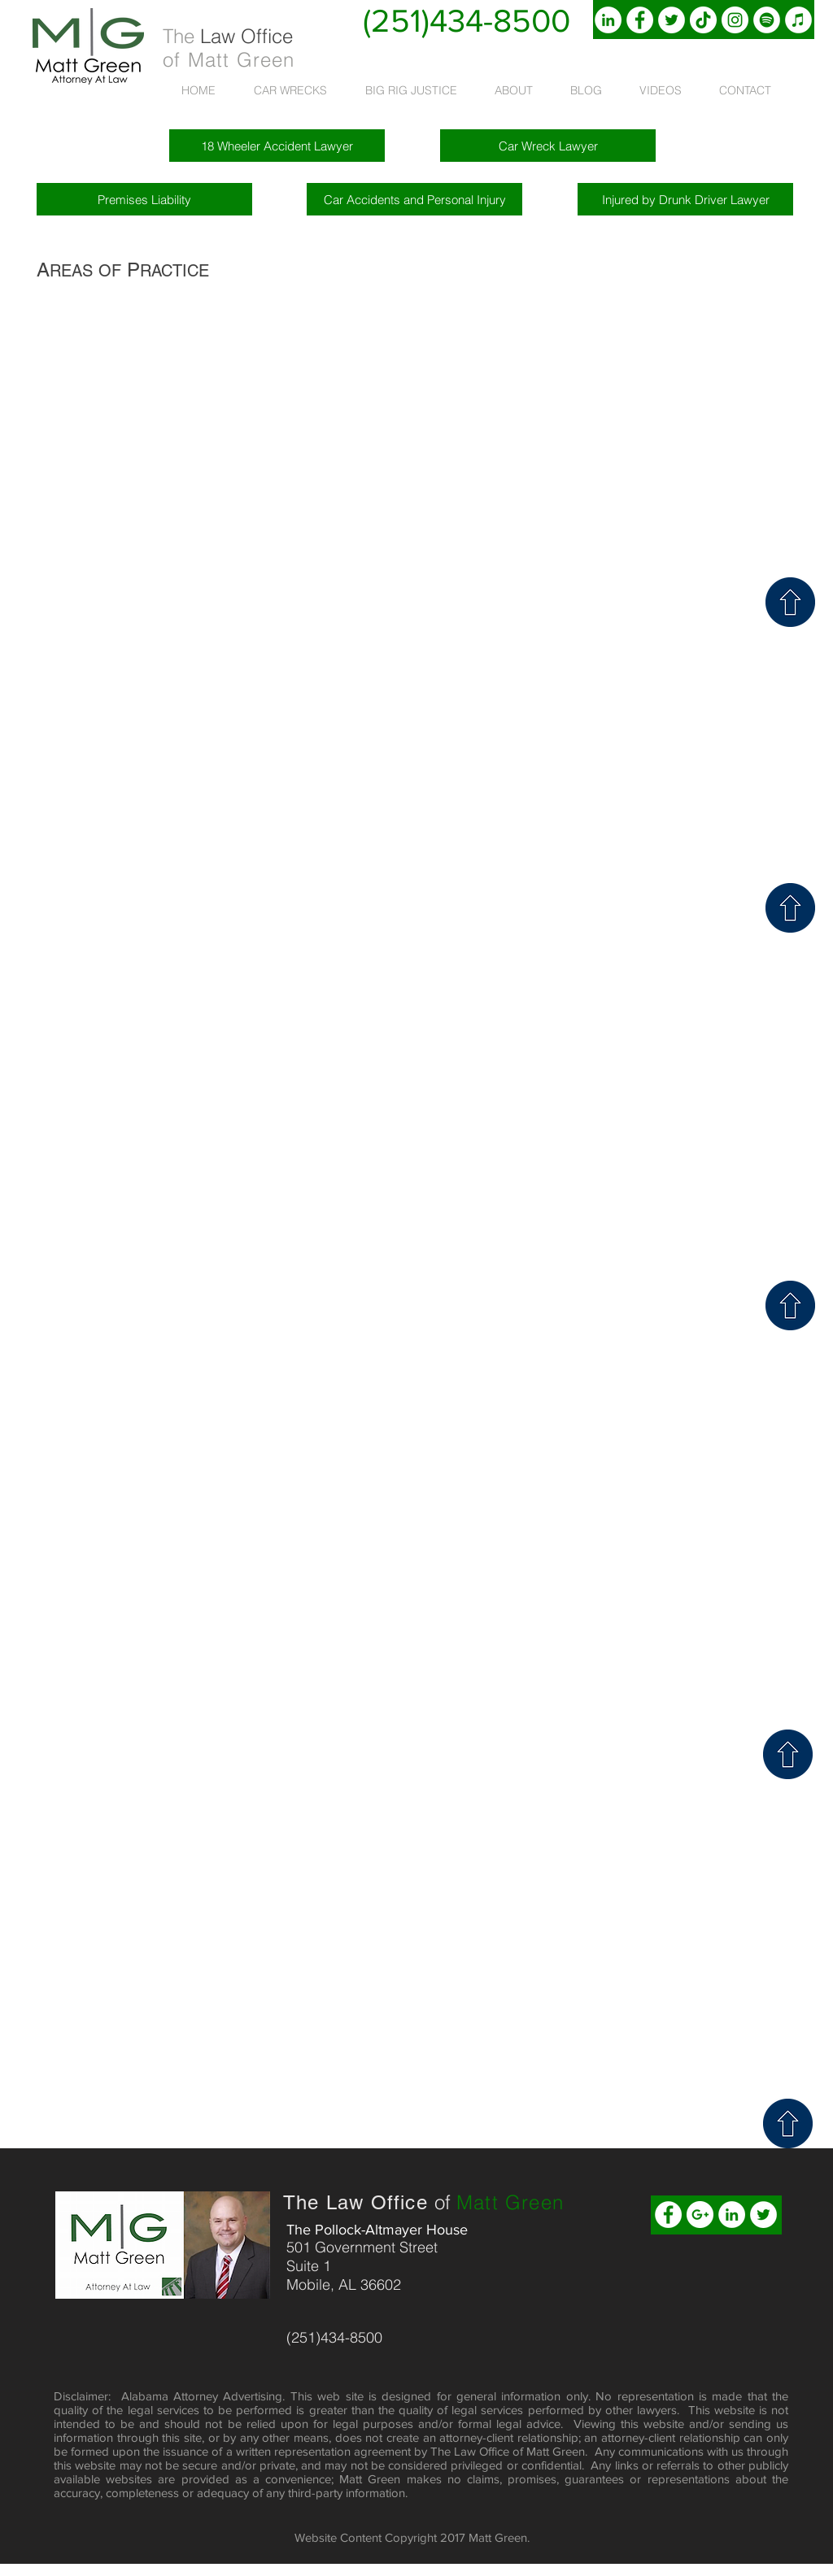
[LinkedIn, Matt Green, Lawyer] (608, 20)
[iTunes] (798, 20)
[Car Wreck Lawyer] (548, 145)
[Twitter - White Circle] (763, 2214)
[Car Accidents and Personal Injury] (414, 199)
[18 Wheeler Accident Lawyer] (277, 145)
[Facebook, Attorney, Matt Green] (639, 20)
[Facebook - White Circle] (668, 2214)
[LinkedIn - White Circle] (731, 2214)
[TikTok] (703, 20)
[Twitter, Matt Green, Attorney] (671, 20)
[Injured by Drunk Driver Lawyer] (685, 199)
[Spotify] (766, 20)
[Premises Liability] (144, 199)
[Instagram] (735, 20)
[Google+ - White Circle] (700, 2214)
